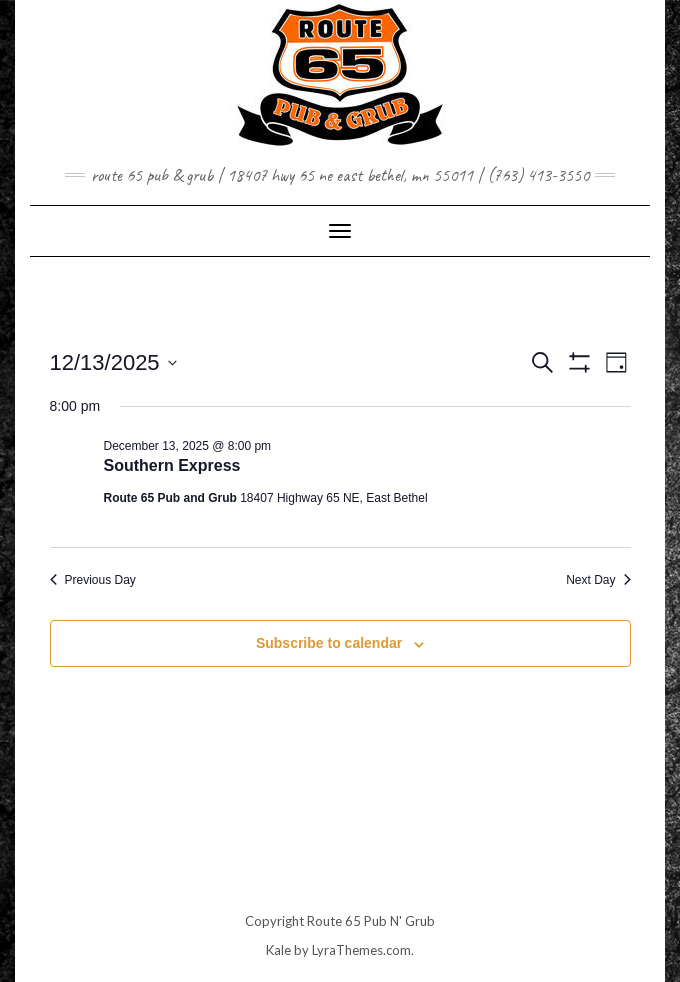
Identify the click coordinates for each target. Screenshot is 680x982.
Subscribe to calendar (329, 643)
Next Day (598, 580)
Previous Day (93, 580)
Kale (278, 950)
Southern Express (172, 465)
